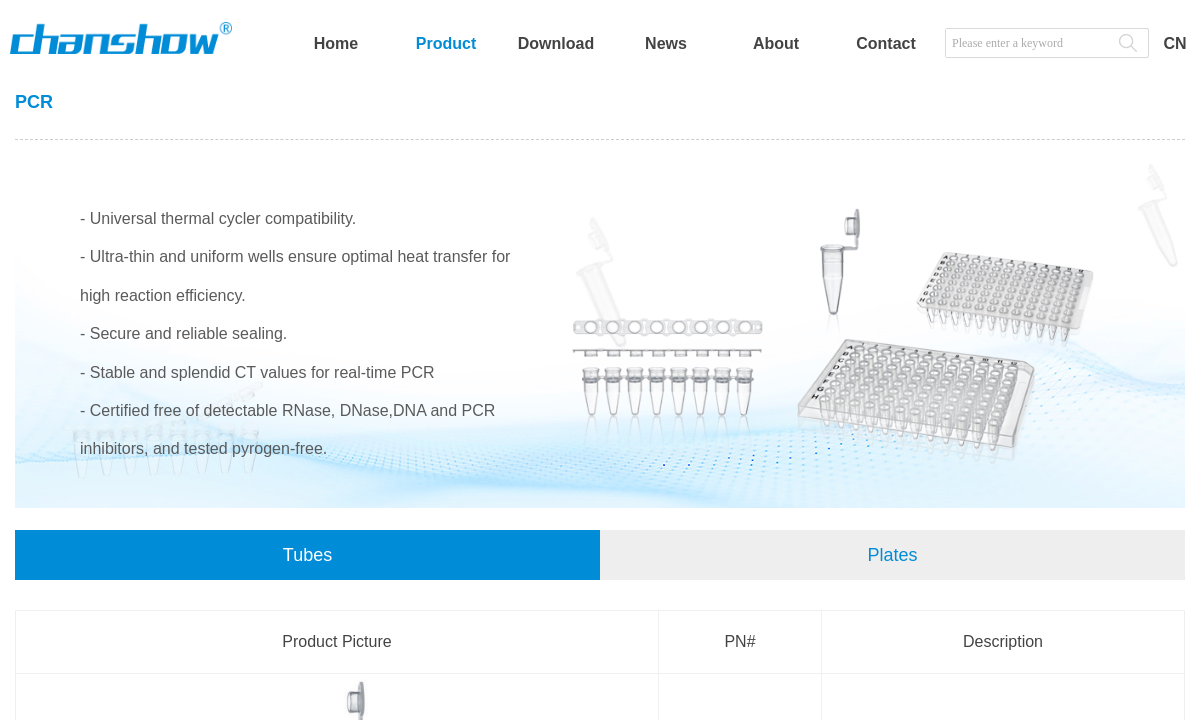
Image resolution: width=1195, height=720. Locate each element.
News (666, 43)
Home (336, 43)
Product (446, 43)
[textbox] (1027, 43)
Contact (886, 43)
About (776, 43)
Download (556, 43)
